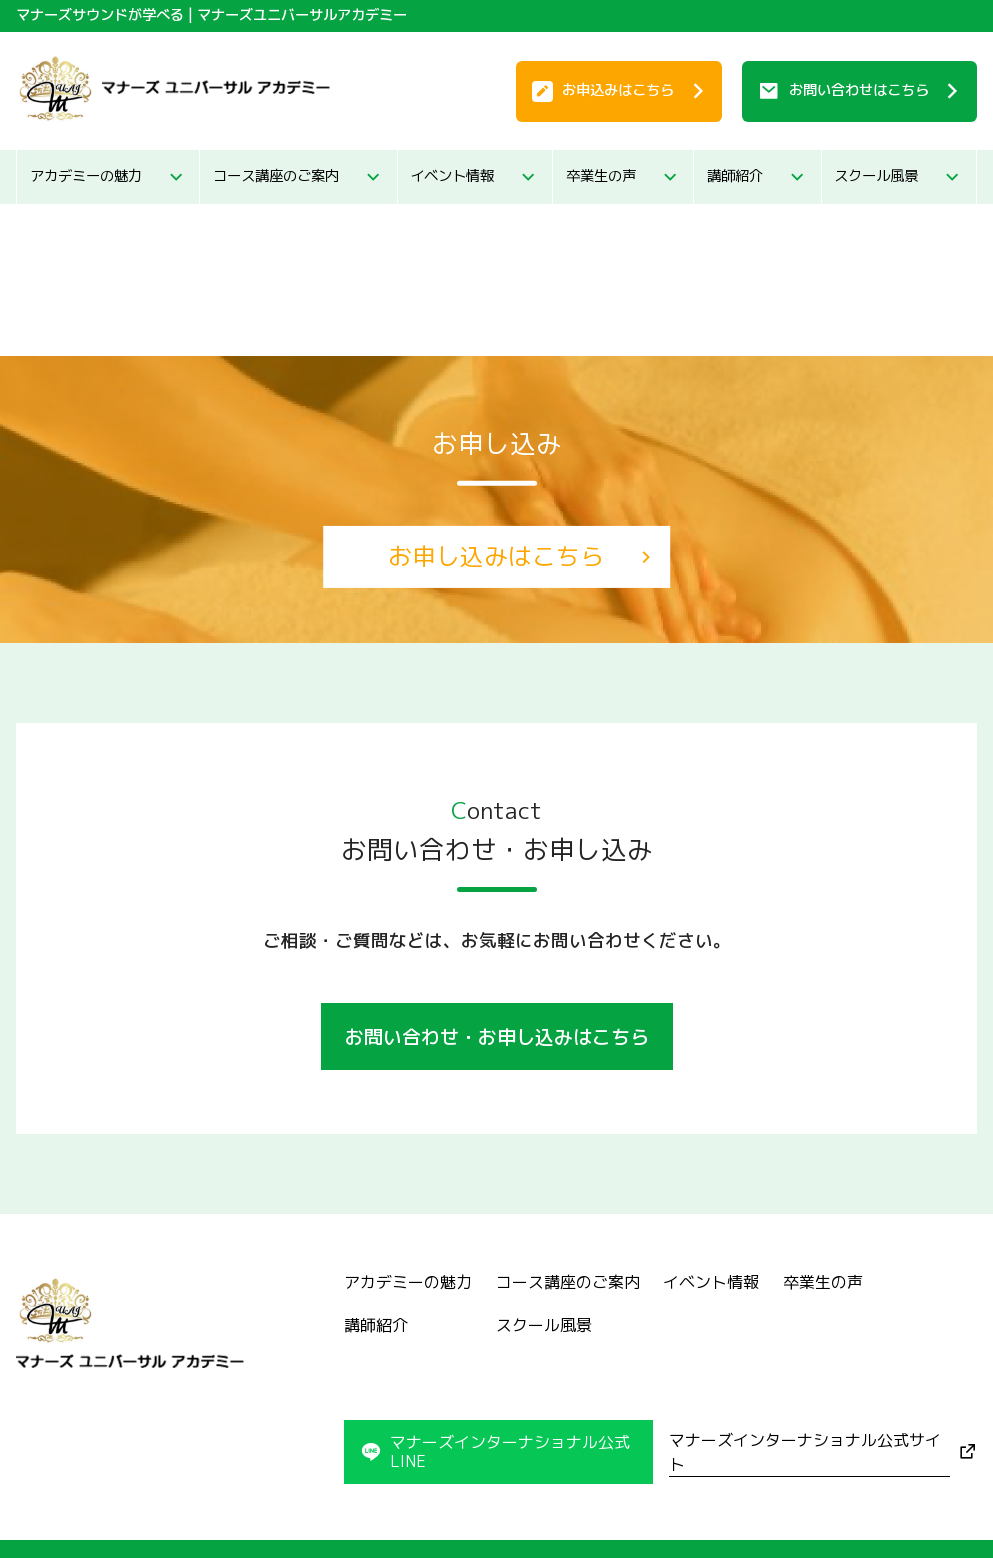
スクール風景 (876, 176)
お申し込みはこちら (496, 556)
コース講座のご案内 (276, 176)
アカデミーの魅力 (86, 176)
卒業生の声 (601, 176)
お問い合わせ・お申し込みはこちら (497, 1036)
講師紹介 (735, 176)
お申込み (618, 90)
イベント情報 (452, 176)
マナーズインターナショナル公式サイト (805, 1452)
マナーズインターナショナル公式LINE (510, 1451)
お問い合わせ (859, 90)
